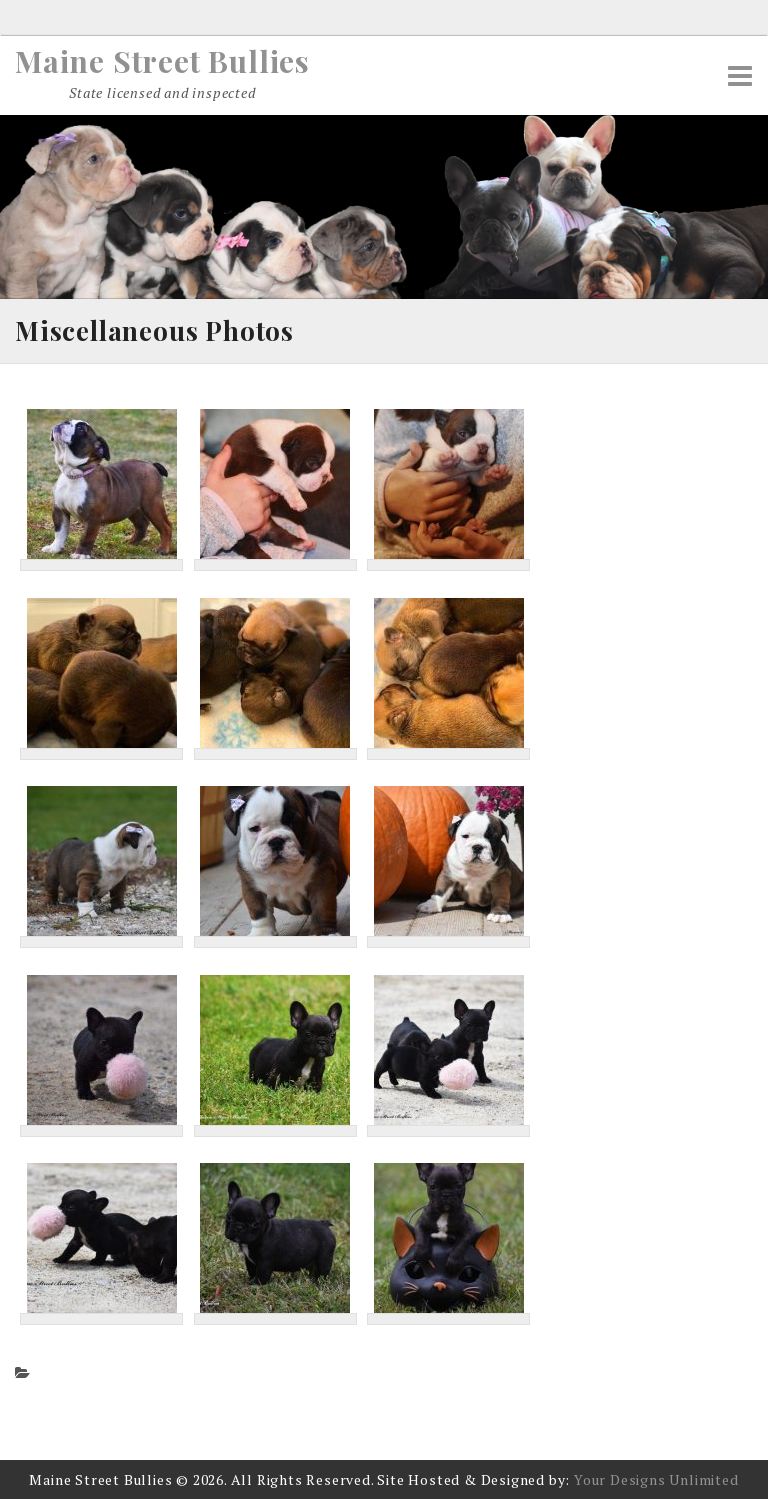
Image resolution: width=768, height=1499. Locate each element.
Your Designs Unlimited (656, 1479)
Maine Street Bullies (162, 61)
